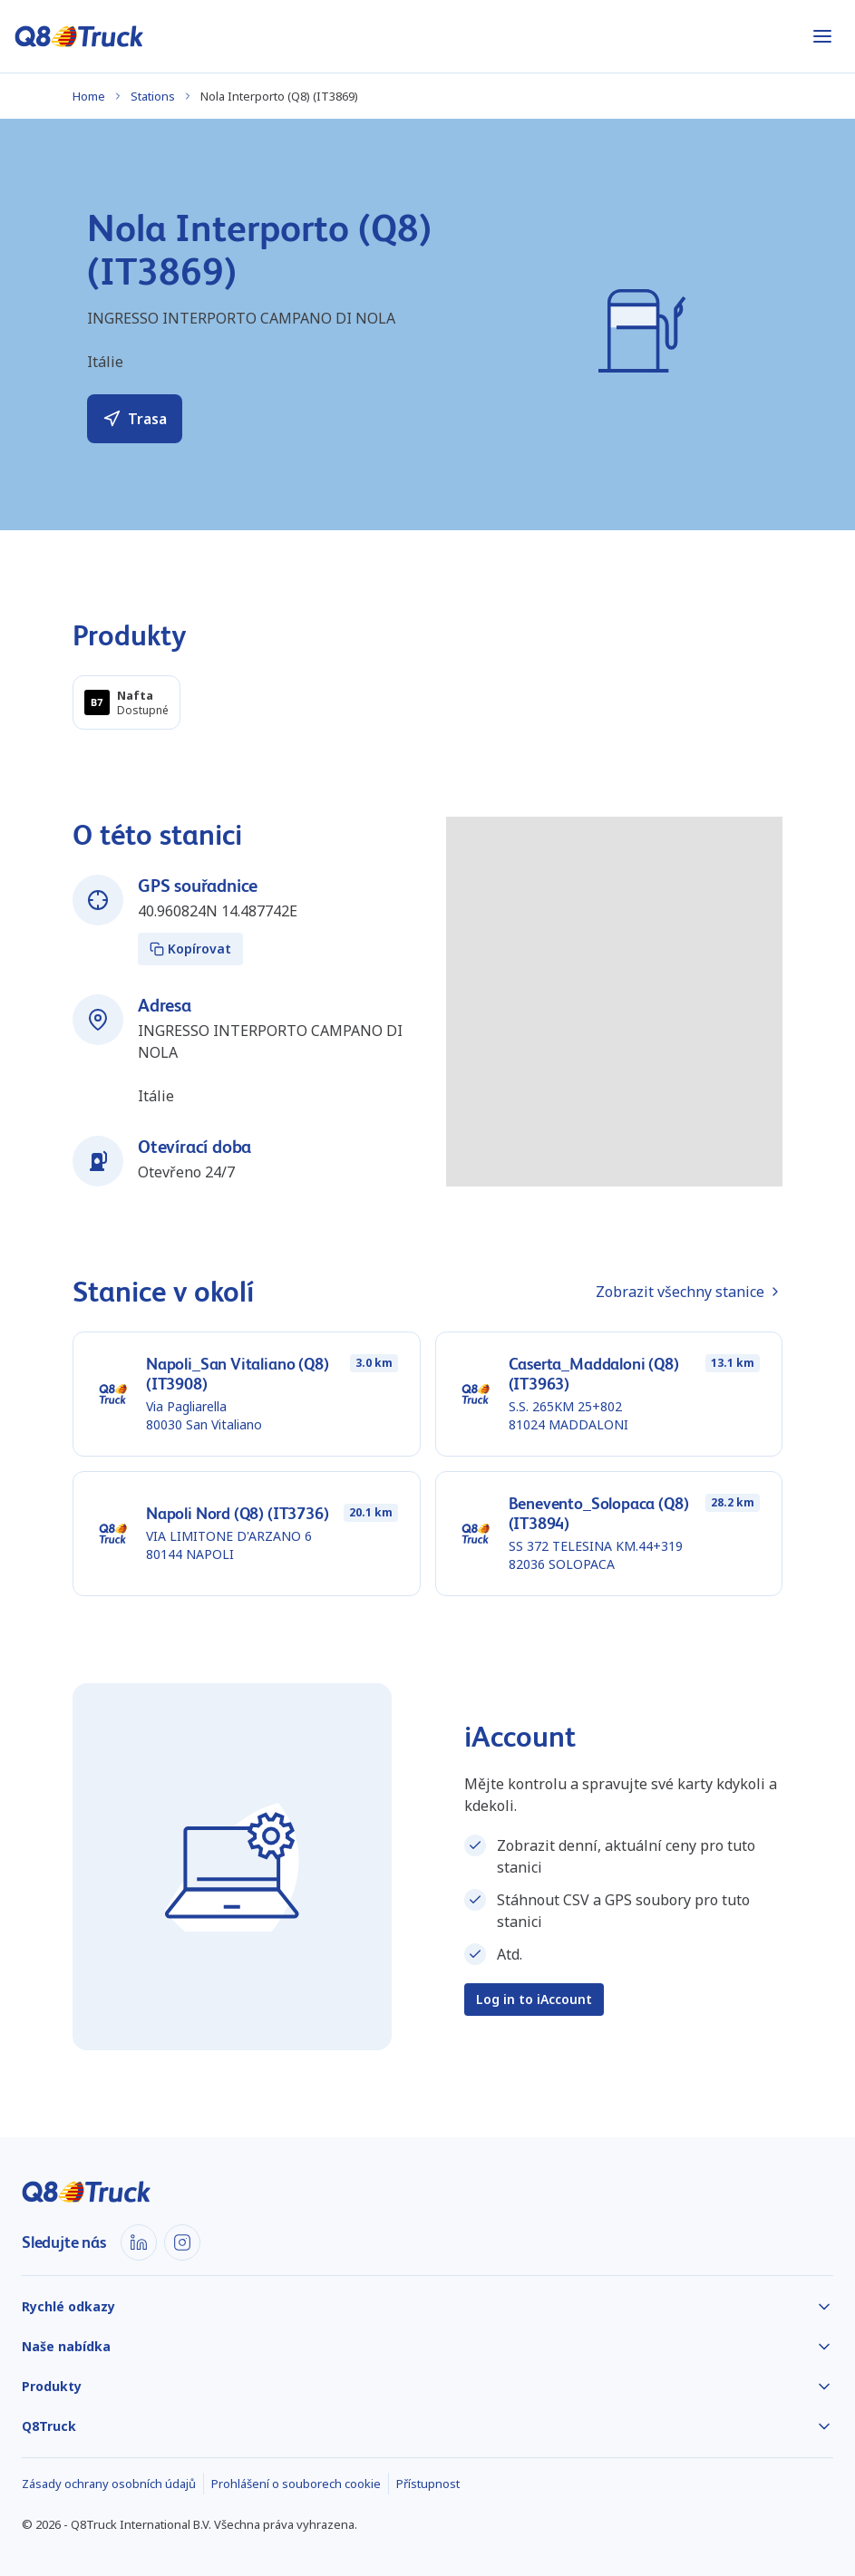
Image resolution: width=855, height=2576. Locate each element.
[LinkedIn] (139, 2242)
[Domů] (79, 36)
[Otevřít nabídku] (822, 36)
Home (89, 96)
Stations (153, 96)
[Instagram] (182, 2242)
